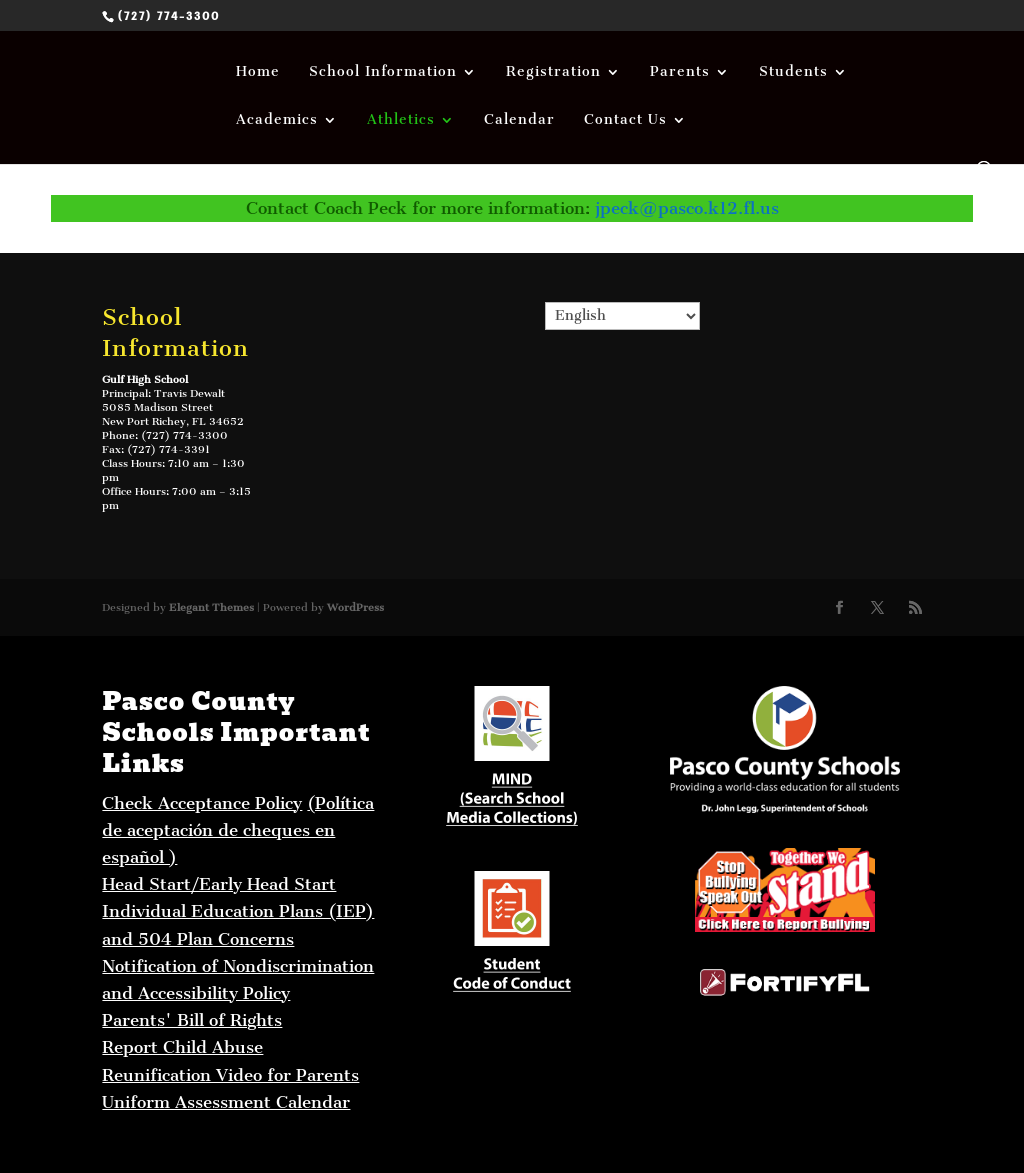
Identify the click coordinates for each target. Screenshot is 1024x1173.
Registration (553, 72)
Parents (680, 72)
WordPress (355, 607)
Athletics (401, 120)
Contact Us (625, 120)
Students (793, 72)
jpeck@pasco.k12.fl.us (687, 208)
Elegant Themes (211, 607)
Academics (277, 120)
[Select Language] (623, 316)
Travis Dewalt (189, 393)
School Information (383, 72)
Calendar (519, 120)
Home (258, 72)
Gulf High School (145, 379)
